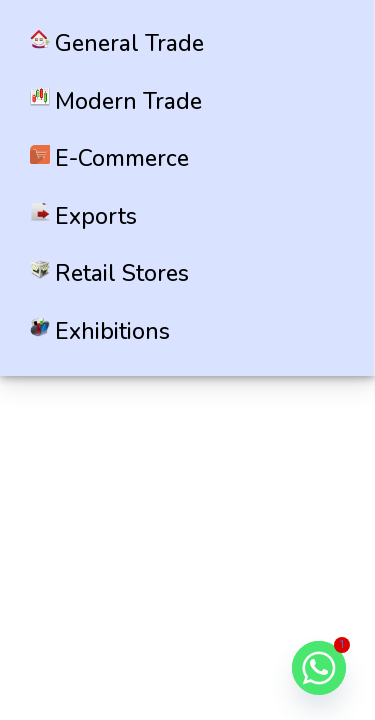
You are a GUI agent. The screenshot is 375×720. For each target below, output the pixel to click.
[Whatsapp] (319, 668)
